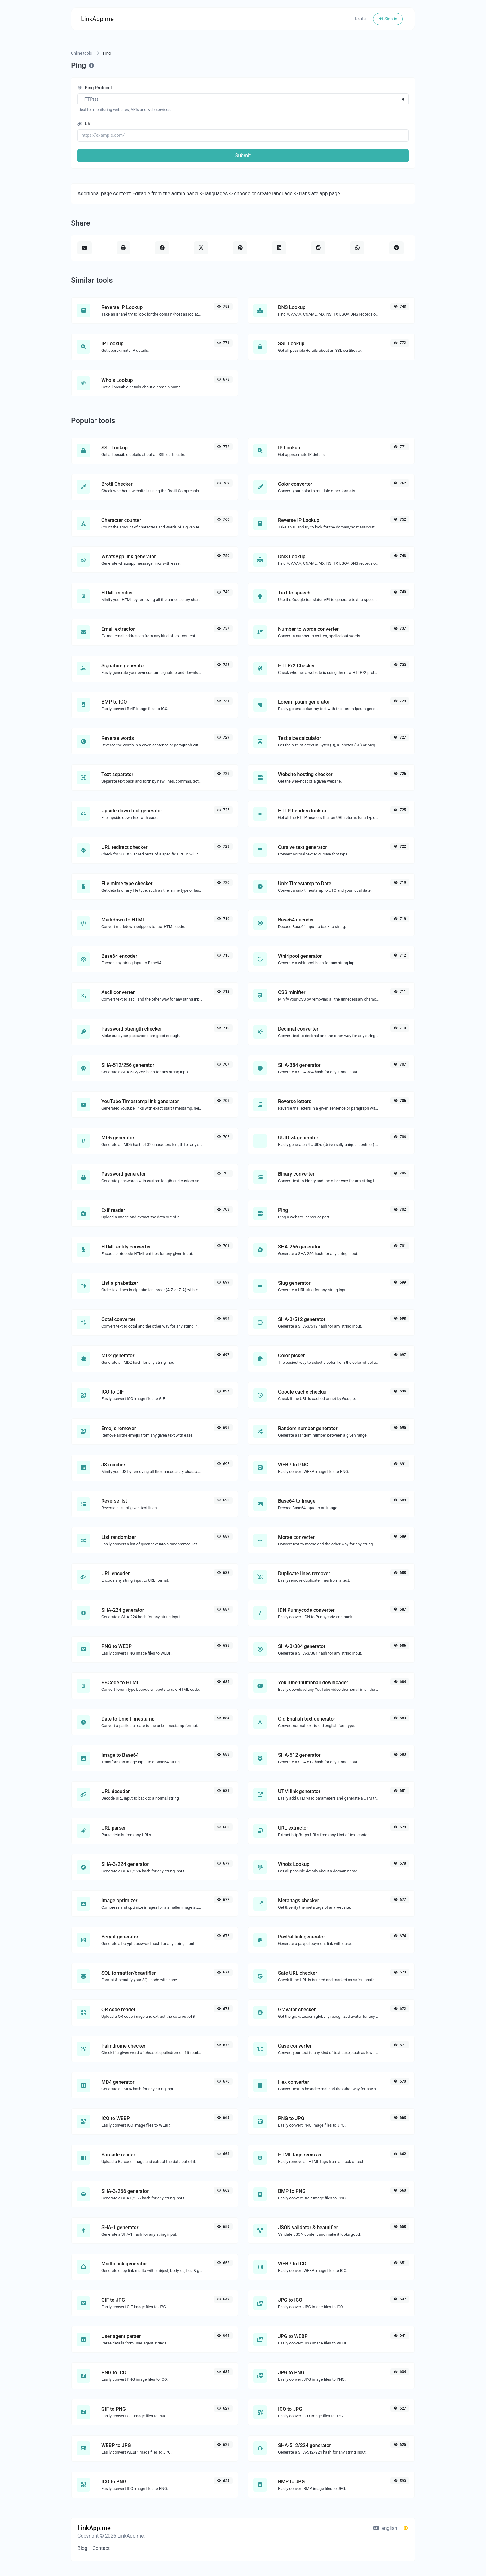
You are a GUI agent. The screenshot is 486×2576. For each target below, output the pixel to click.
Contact (101, 2548)
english (385, 2528)
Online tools (81, 53)
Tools (360, 19)
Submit (243, 155)
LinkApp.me (97, 19)
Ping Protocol (94, 88)
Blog (82, 2548)
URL (85, 123)
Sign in (387, 18)
